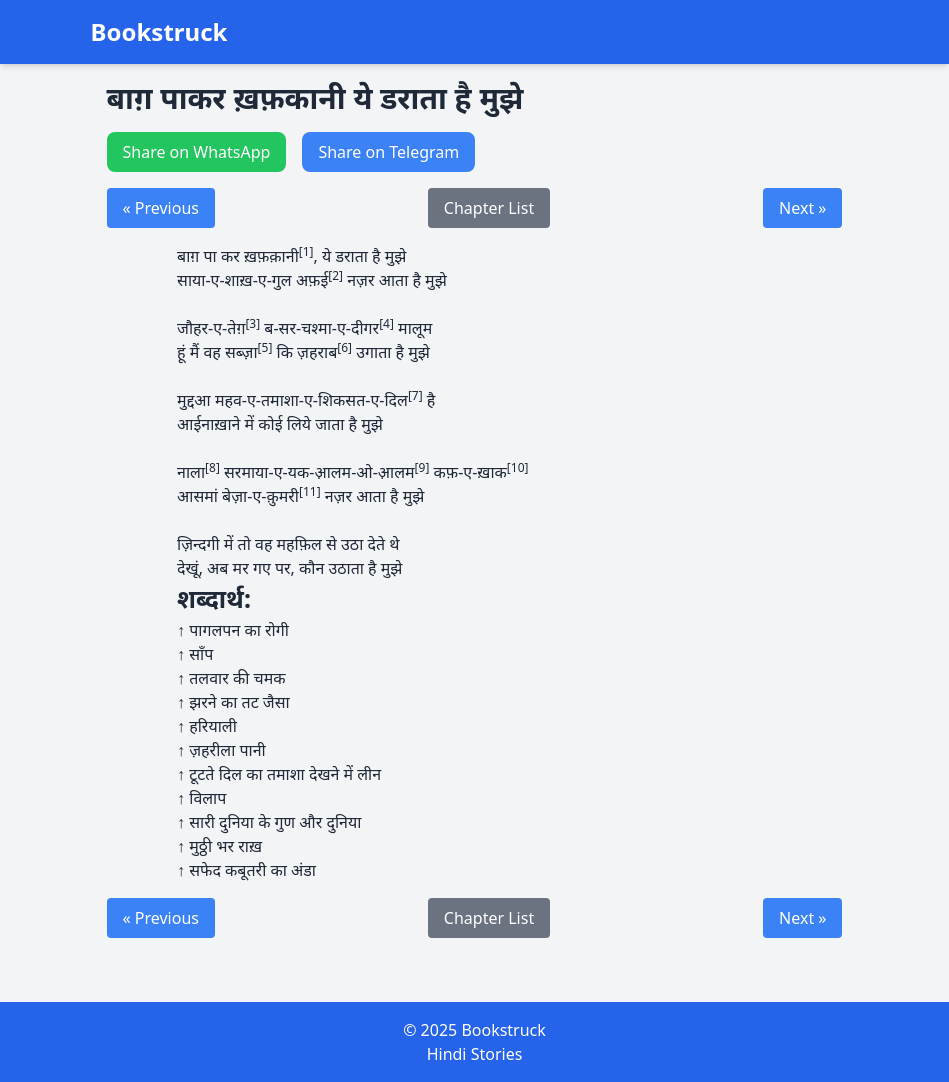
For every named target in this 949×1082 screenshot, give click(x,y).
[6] (344, 347)
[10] (518, 467)
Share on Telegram (388, 152)
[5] (265, 347)
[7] (415, 395)
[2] (335, 275)
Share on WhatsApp (197, 152)
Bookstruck (159, 32)
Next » (802, 208)
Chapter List (489, 208)
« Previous (161, 208)
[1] (306, 251)
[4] (386, 323)
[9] (422, 467)
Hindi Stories (475, 1054)
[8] (212, 467)
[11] (310, 491)
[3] (252, 323)
